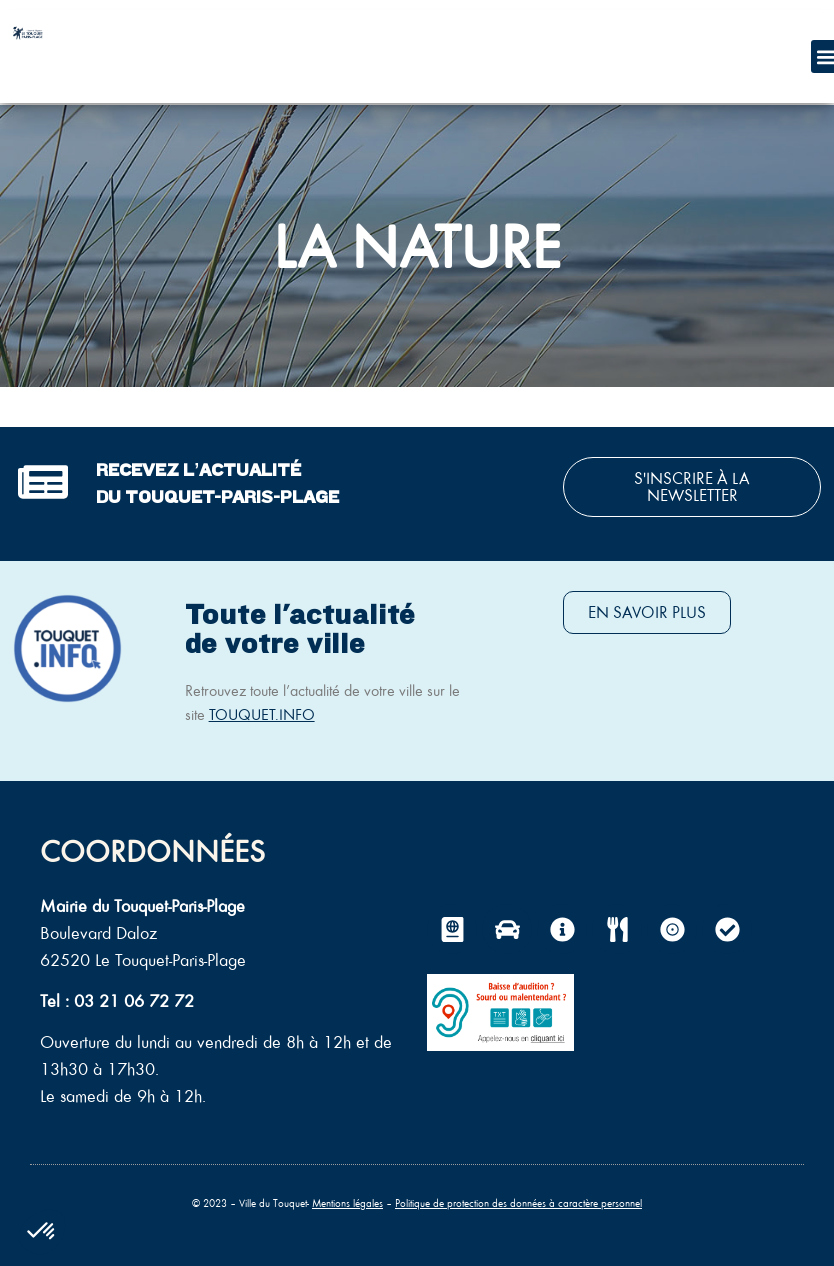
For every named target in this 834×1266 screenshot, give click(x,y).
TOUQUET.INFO (262, 714)
